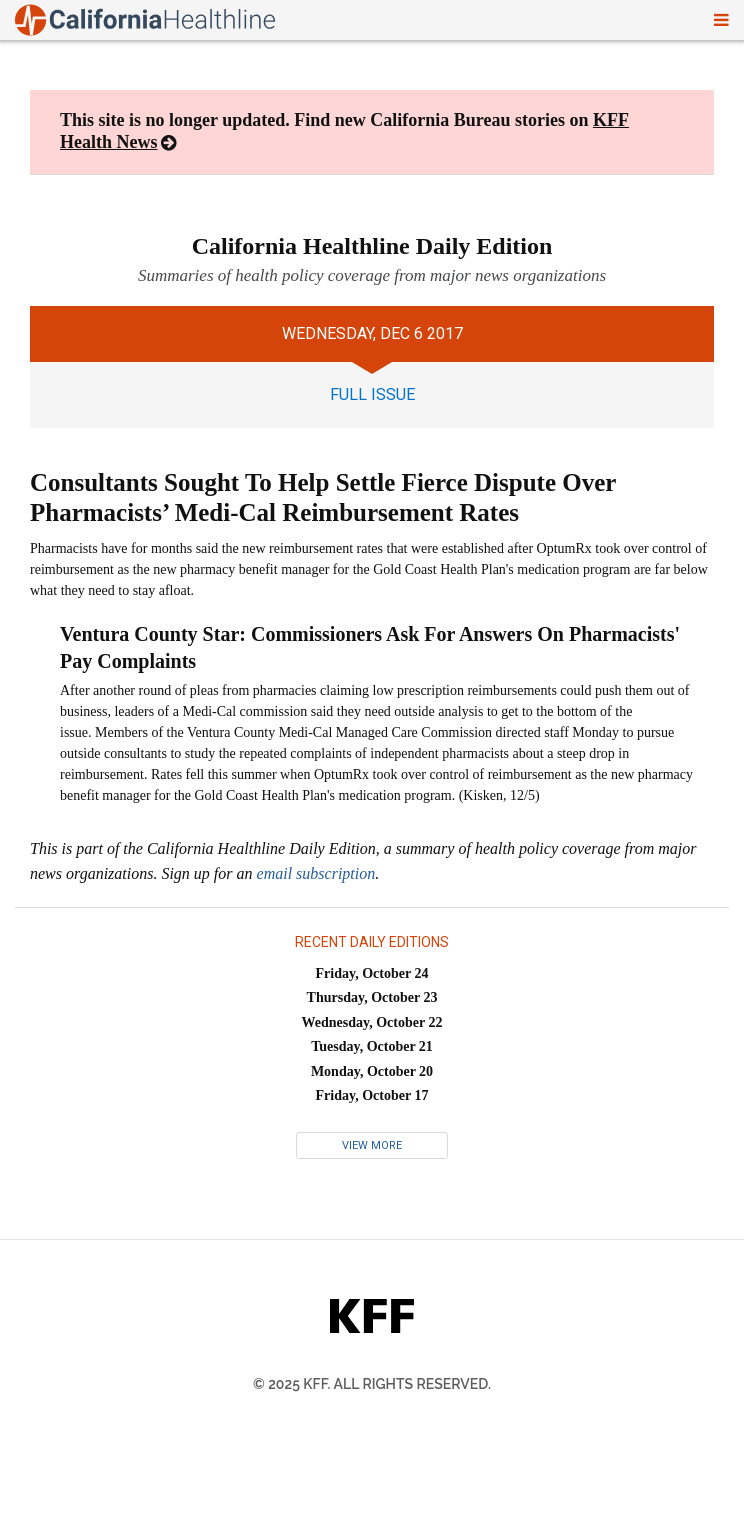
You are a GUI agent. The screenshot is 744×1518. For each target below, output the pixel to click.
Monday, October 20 (372, 1071)
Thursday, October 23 (372, 997)
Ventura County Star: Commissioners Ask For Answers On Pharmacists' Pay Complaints (370, 647)
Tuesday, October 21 (372, 1046)
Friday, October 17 (372, 1095)
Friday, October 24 (372, 973)
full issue (372, 394)
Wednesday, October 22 (372, 1022)
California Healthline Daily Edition (372, 246)
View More (372, 1145)
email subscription (316, 873)
